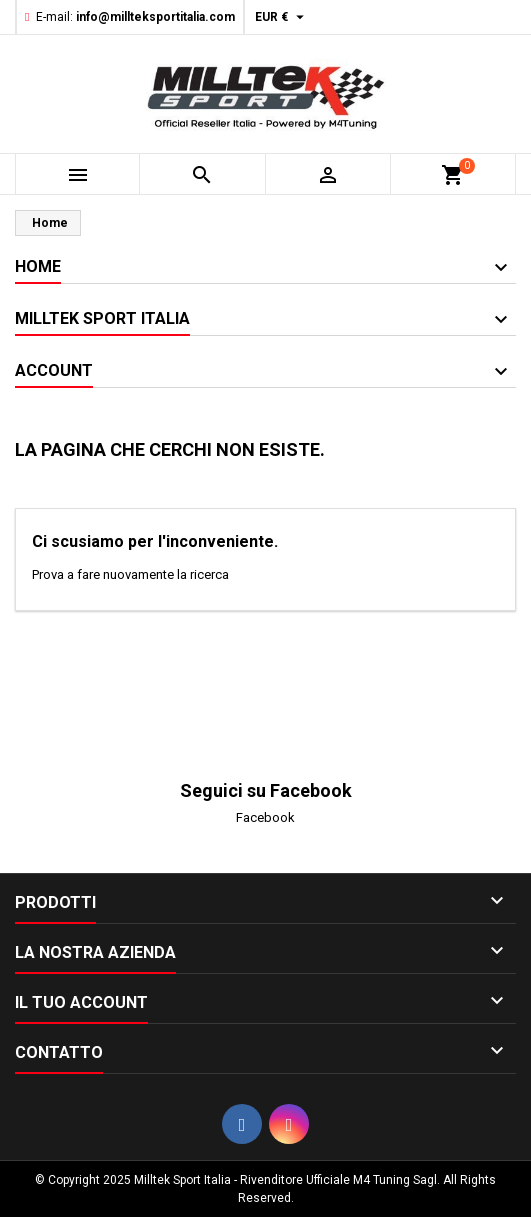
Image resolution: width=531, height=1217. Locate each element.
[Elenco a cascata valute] (282, 17)
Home (38, 266)
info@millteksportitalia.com (155, 17)
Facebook (265, 817)
